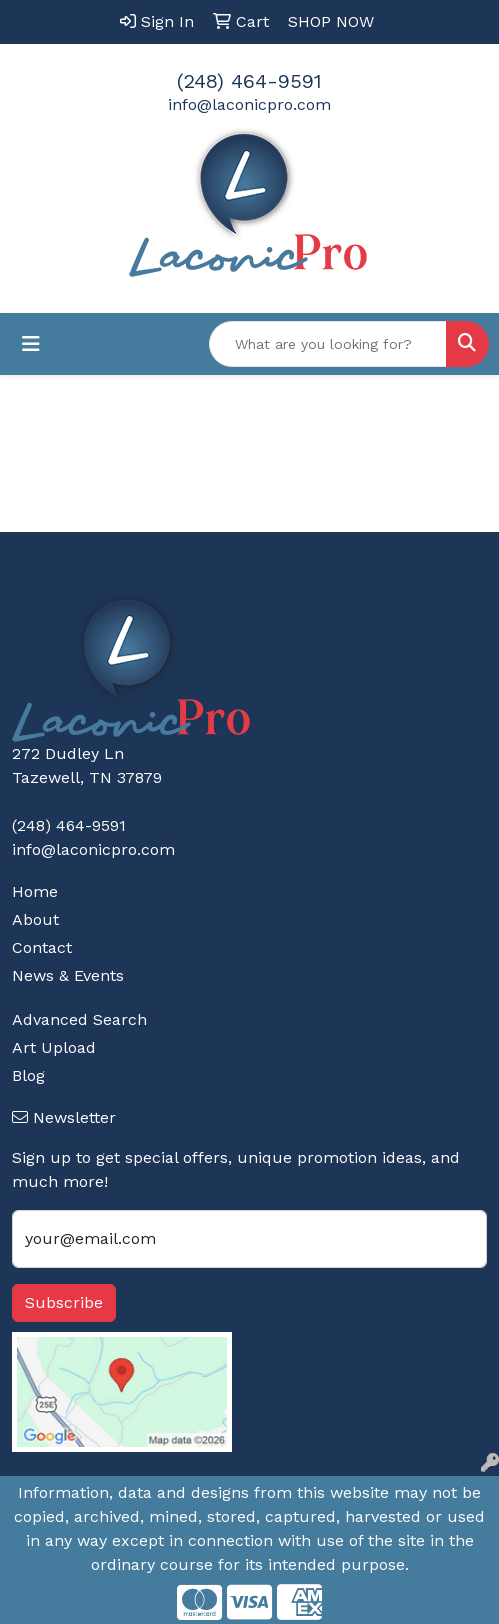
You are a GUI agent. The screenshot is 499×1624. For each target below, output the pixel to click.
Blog (28, 1075)
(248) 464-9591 (249, 81)
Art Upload (54, 1047)
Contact (42, 947)
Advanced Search (79, 1019)
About (35, 919)
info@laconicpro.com (249, 104)
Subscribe (64, 1302)
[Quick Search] (328, 344)
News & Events (68, 975)
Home (35, 891)
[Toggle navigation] (31, 344)
